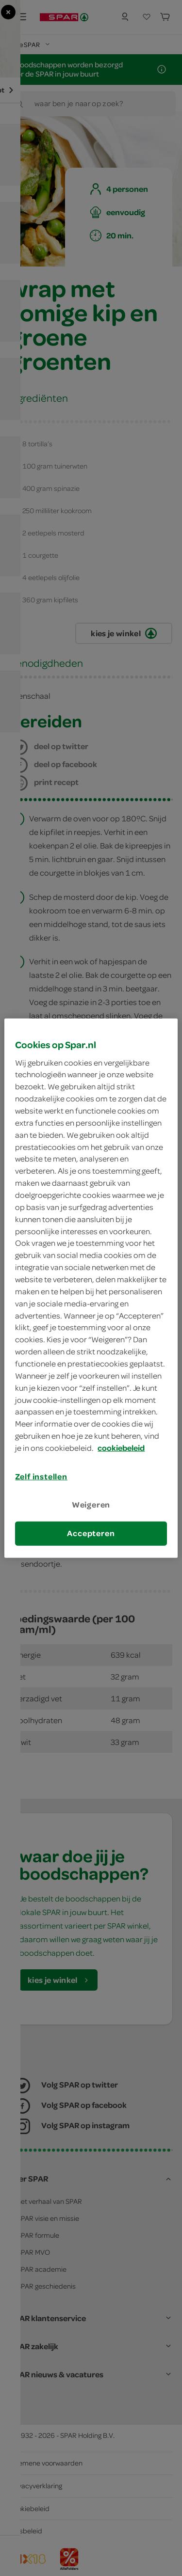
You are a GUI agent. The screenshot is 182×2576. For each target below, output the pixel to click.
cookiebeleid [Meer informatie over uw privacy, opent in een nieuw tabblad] (121, 1448)
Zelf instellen (41, 1476)
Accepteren (91, 1533)
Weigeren (91, 1504)
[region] (90, 1288)
